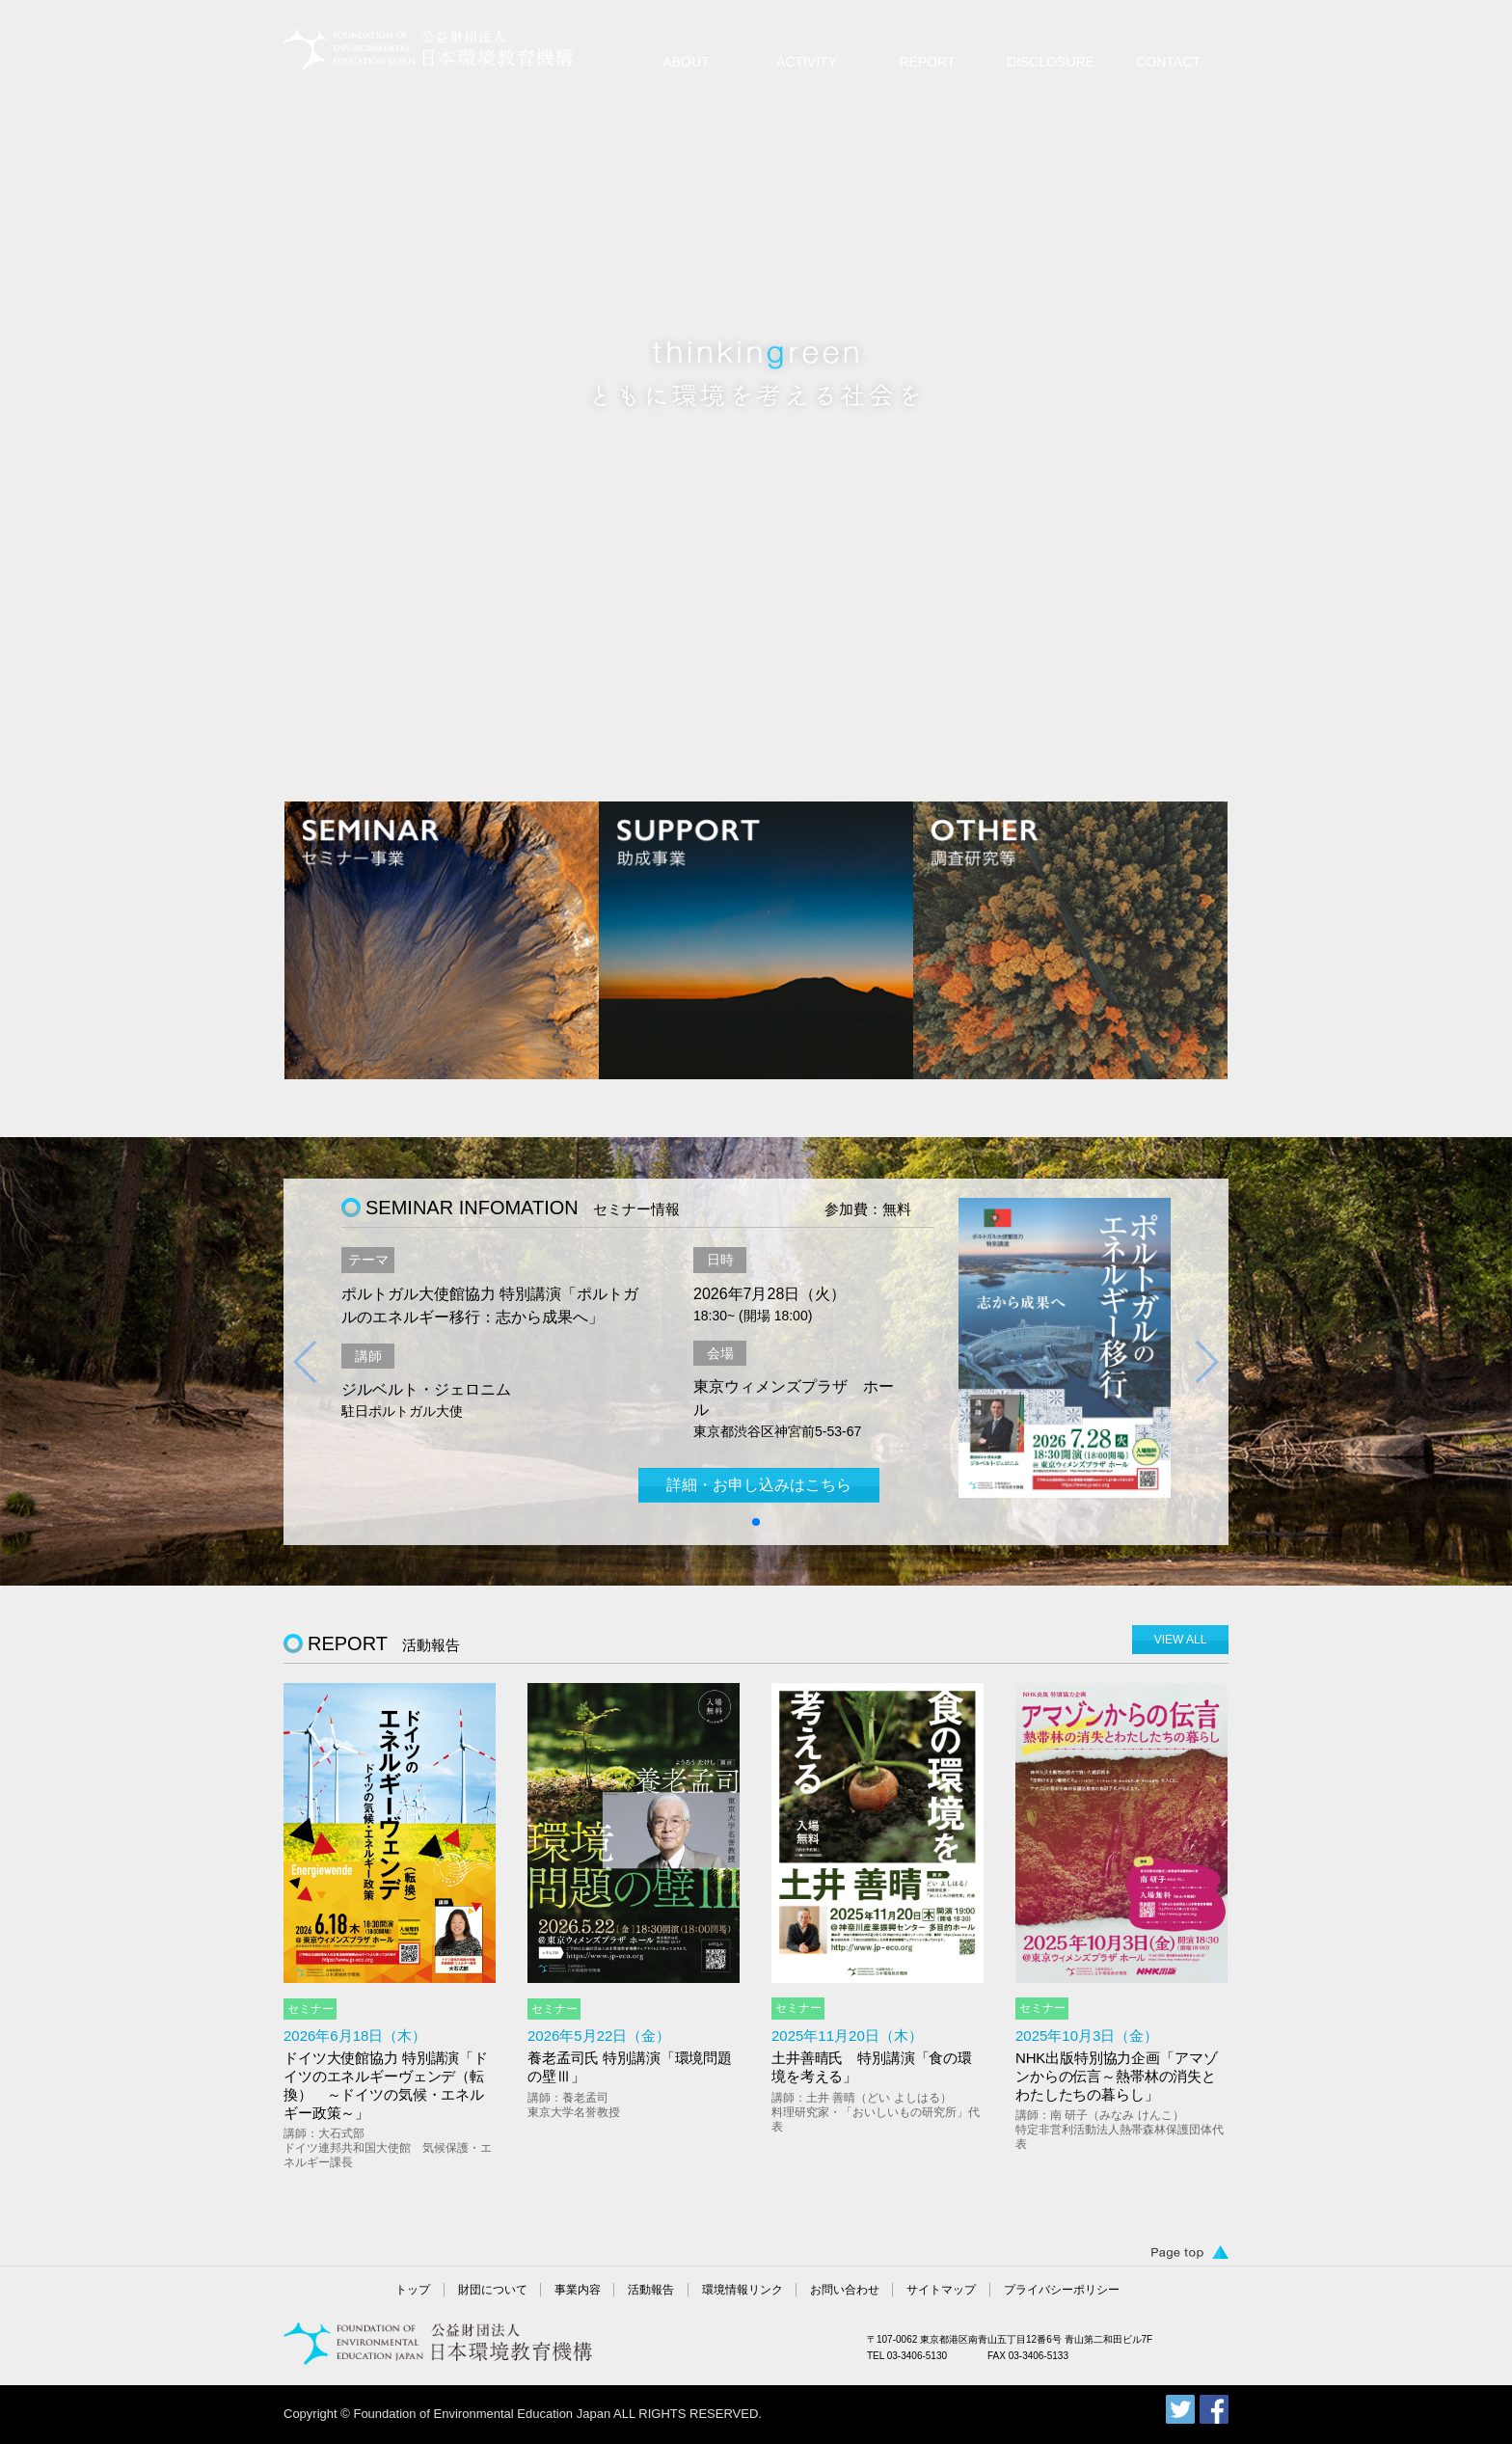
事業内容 (577, 2289)
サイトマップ (941, 2289)
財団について (492, 2289)
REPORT (927, 61)
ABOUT (685, 61)
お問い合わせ (844, 2289)
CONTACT (1168, 61)
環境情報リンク (742, 2289)
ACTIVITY (806, 61)
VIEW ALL (1180, 1639)
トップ (412, 2289)
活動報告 (651, 2289)
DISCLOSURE (1050, 61)
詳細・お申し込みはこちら (758, 1485)
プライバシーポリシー (1062, 2289)
